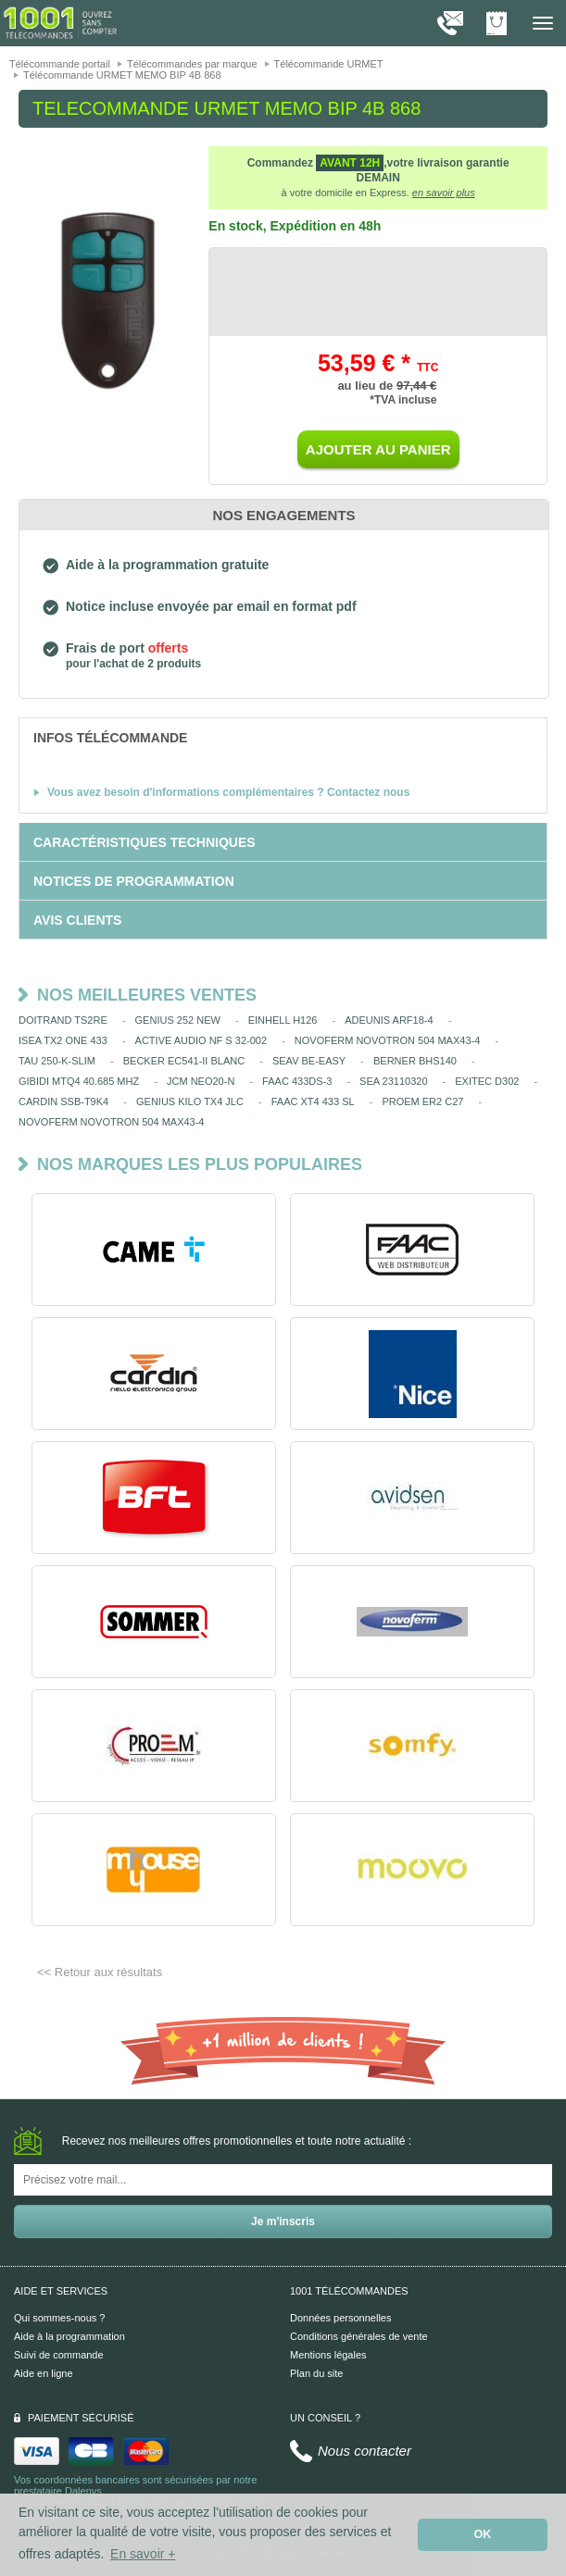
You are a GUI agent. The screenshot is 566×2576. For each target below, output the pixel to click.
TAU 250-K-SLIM (57, 1060)
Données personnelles (340, 2317)
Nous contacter (364, 2450)
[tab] (283, 736)
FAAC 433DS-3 (297, 1081)
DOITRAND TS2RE (63, 1020)
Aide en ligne (43, 2373)
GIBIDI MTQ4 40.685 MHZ (79, 1081)
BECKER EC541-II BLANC (184, 1060)
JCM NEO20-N (200, 1081)
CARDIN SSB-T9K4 (63, 1101)
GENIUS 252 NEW (177, 1020)
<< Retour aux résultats (99, 1972)
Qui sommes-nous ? (59, 2317)
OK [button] (483, 2534)
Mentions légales (328, 2354)
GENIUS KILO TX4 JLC (190, 1101)
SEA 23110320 (393, 1081)
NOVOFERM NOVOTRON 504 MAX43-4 (388, 1040)
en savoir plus (443, 192)
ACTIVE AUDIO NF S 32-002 (201, 1040)
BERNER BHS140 (415, 1060)
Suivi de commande (59, 2354)
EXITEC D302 (487, 1081)
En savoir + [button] (142, 2553)
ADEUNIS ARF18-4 (389, 1020)
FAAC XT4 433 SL (313, 1101)
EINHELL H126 (283, 1020)
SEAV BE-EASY (309, 1060)
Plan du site (316, 2373)
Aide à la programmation (69, 2336)
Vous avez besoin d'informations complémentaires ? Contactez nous (228, 792)
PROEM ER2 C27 (422, 1101)
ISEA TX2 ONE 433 (63, 1040)
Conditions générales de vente (359, 2336)
